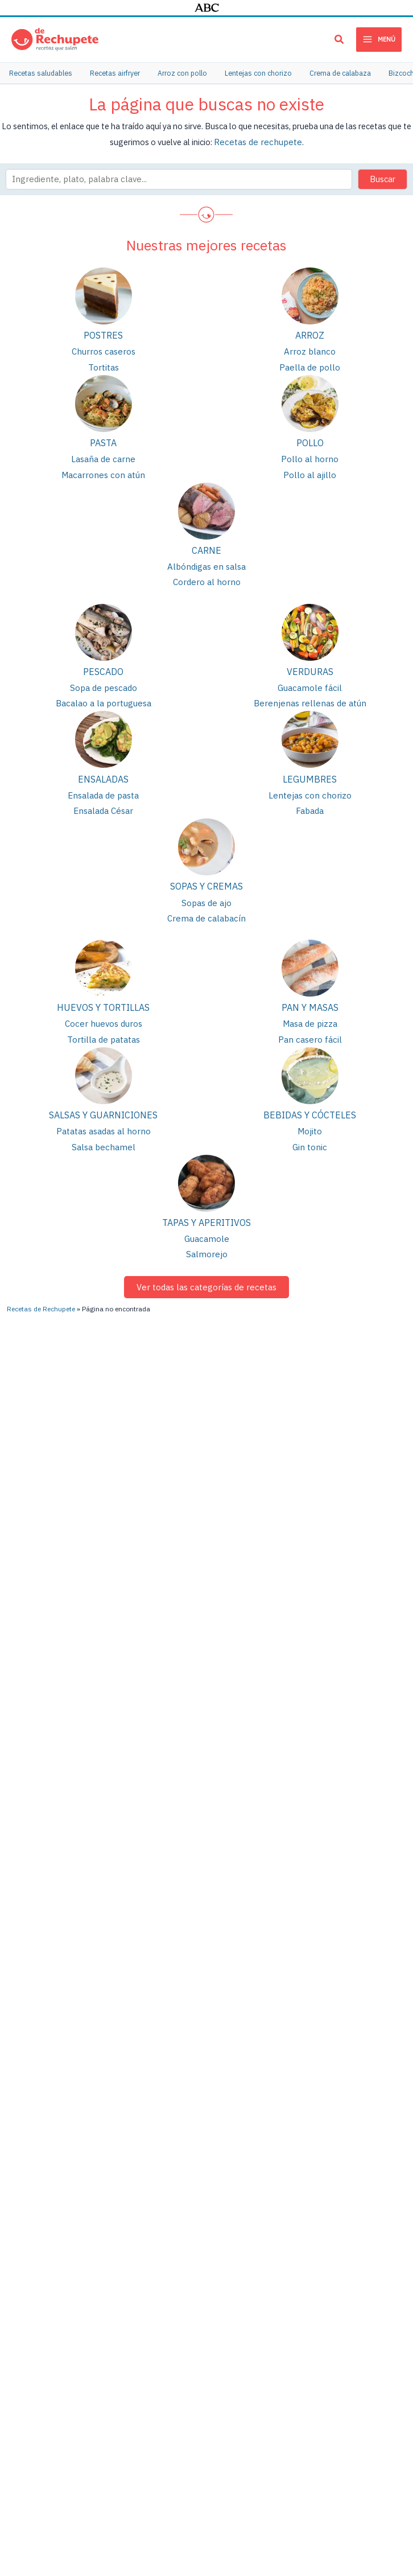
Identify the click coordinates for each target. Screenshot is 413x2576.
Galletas (346, 2251)
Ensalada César (103, 803)
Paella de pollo (310, 364)
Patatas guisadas (142, 2243)
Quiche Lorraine (249, 2321)
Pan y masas (310, 999)
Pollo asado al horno (149, 2224)
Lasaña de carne (103, 456)
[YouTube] (279, 2083)
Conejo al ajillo (248, 2302)
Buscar (382, 177)
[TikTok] (348, 2124)
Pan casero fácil (310, 1029)
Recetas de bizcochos (371, 2364)
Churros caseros (103, 349)
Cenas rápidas (356, 2403)
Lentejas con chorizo (309, 788)
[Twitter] (286, 2124)
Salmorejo (206, 1242)
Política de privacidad (325, 2483)
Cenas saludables (363, 2344)
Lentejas (126, 2204)
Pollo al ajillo (310, 471)
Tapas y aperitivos (206, 1211)
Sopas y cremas (206, 878)
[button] (339, 40)
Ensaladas (103, 773)
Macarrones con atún (103, 471)
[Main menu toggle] (379, 39)
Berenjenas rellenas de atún (310, 697)
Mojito (310, 1121)
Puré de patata (138, 2356)
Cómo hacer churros (37, 2290)
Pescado (103, 666)
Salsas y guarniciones (103, 1105)
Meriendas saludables (371, 2271)
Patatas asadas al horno (103, 1121)
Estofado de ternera (37, 2310)
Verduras (310, 666)
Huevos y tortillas (103, 999)
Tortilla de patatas (103, 1029)
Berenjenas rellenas (257, 2204)
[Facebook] (352, 2103)
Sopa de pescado (103, 682)
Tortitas (103, 364)
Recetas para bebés (367, 2422)
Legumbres (310, 773)
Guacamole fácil (310, 682)
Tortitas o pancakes (257, 2341)
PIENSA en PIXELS (178, 2506)
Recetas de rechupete (257, 140)
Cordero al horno (206, 577)
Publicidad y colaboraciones (175, 2483)
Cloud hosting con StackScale (263, 2506)
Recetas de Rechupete (41, 2051)
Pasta (103, 440)
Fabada (310, 803)
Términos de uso (256, 2483)
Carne (206, 546)
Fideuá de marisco (33, 2388)
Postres (103, 334)
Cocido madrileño (253, 2282)
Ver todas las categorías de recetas (207, 1274)
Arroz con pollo (138, 2302)
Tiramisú (237, 2380)
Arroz (309, 334)
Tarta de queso (248, 2360)
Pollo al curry (24, 2368)
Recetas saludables (367, 2290)
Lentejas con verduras (261, 2243)
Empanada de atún (145, 2282)
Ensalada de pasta (103, 788)
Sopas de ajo (206, 895)
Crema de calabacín (206, 909)
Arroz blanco (309, 349)
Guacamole (206, 1227)
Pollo (310, 440)
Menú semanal (358, 2384)
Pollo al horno (309, 456)
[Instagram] (351, 2083)
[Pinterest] (281, 2103)
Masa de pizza (310, 1014)
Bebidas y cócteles (309, 1105)
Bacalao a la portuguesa (103, 697)
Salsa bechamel (103, 1135)
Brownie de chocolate (150, 2410)
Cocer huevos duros (103, 1014)
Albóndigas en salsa (206, 562)
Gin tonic (310, 1135)
